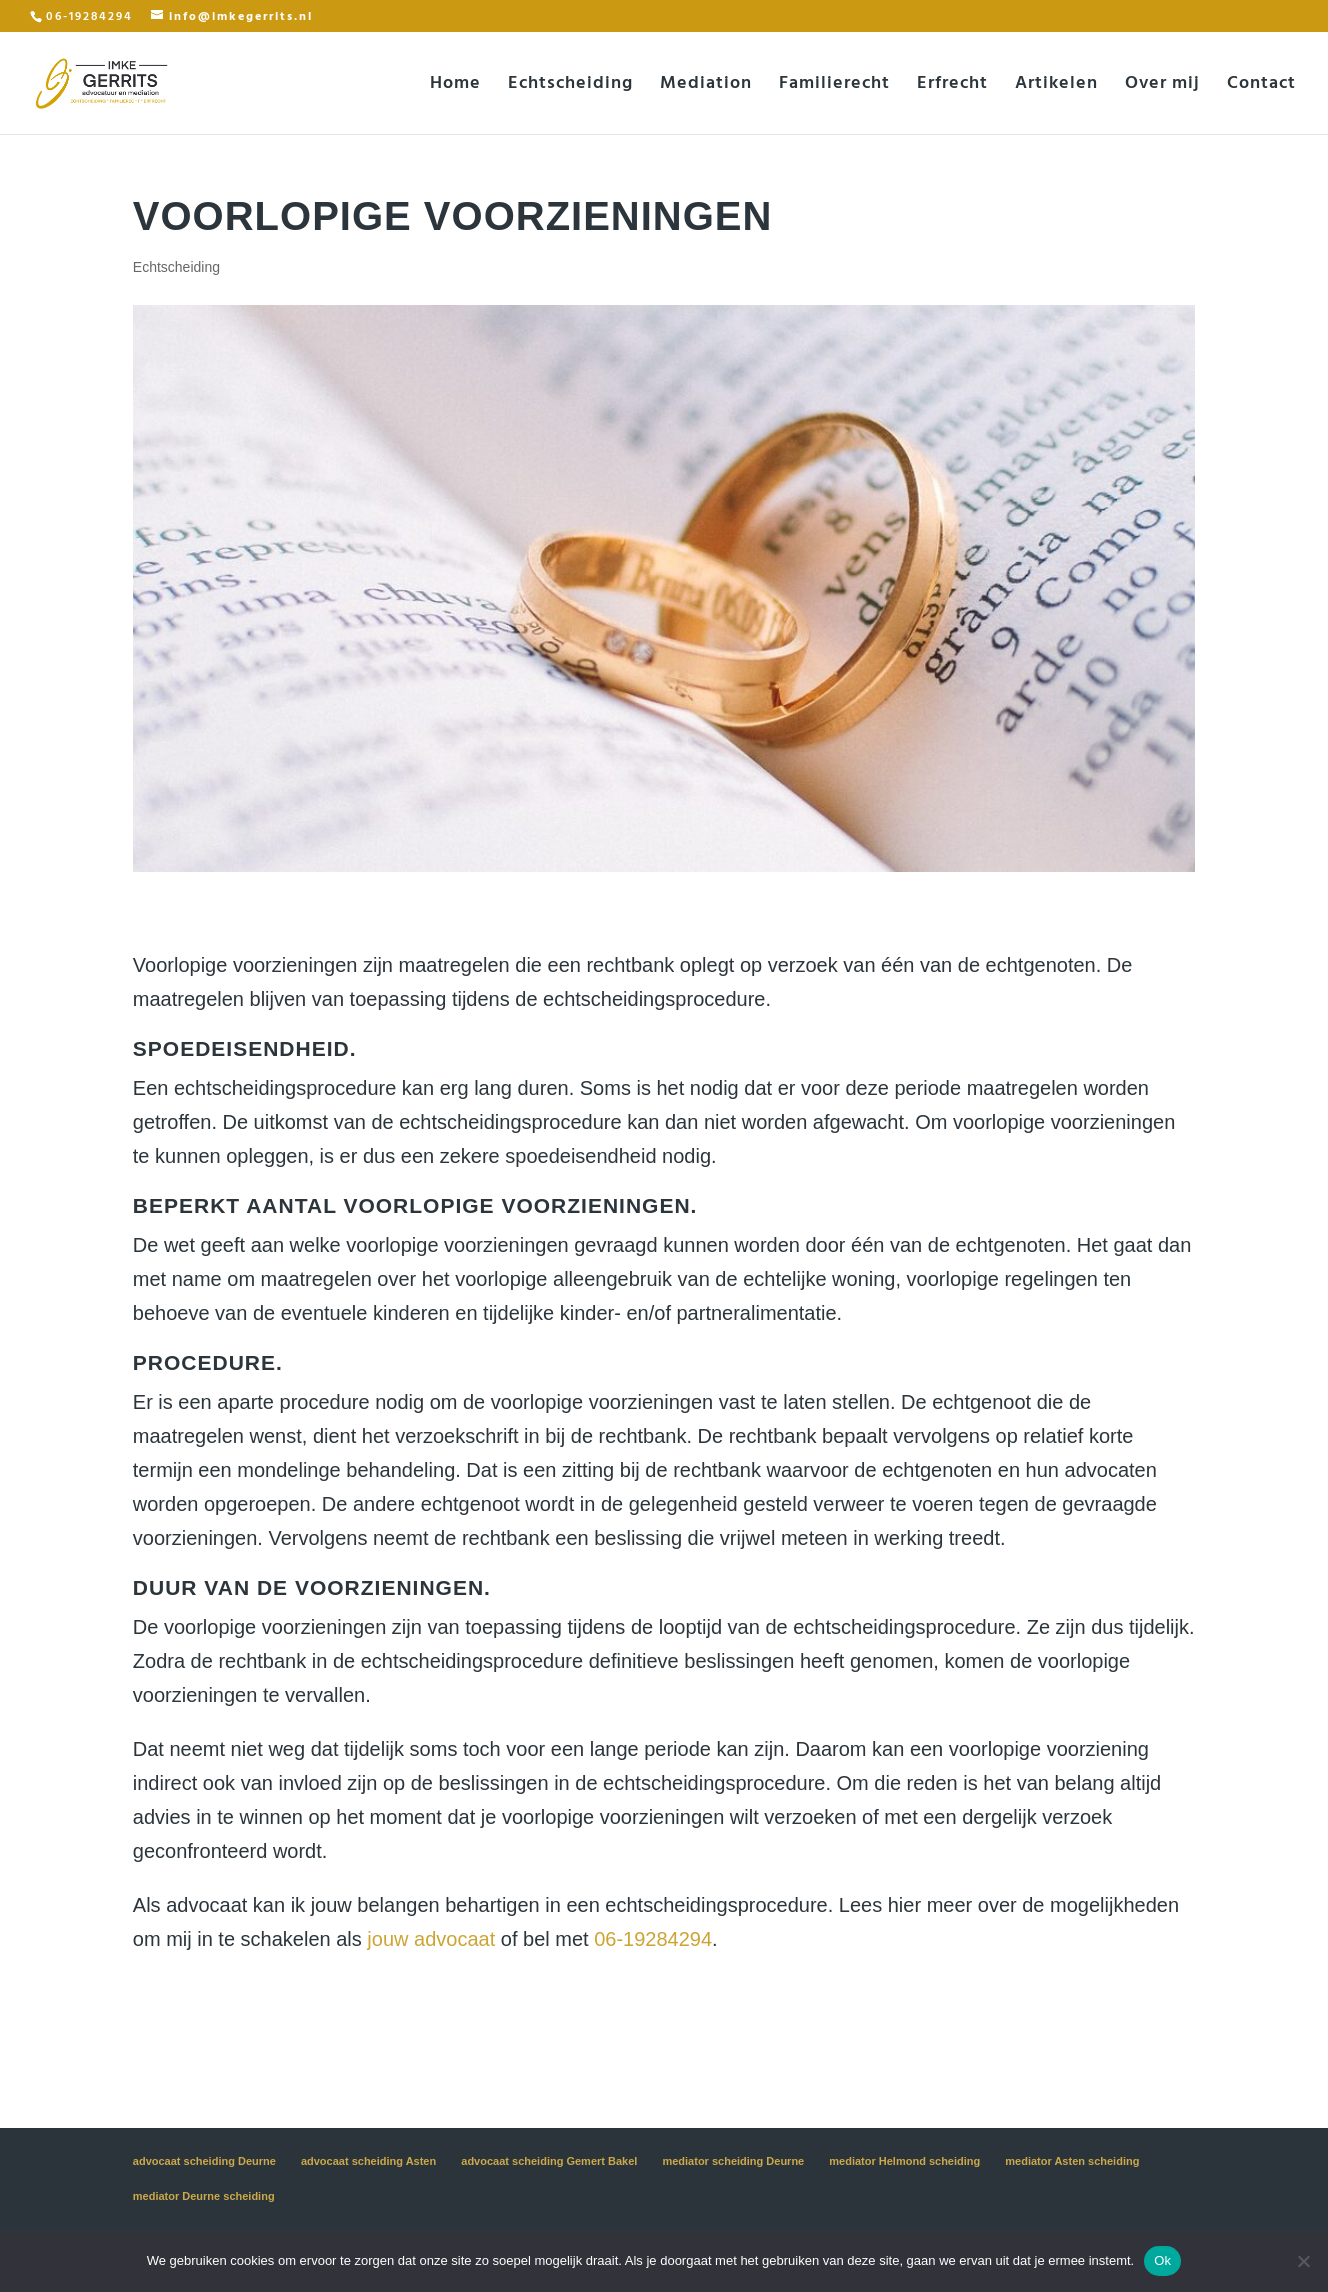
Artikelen (1056, 86)
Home (455, 86)
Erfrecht (952, 86)
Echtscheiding (570, 86)
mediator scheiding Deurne (733, 2161)
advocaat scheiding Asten (368, 2161)
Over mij (1162, 86)
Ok (1162, 2260)
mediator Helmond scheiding (904, 2161)
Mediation (706, 86)
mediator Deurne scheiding (204, 2196)
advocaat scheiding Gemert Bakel (549, 2161)
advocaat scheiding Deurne (204, 2161)
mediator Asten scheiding (1072, 2161)
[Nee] (1303, 2261)
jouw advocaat (431, 1939)
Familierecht (834, 86)
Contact (1261, 86)
